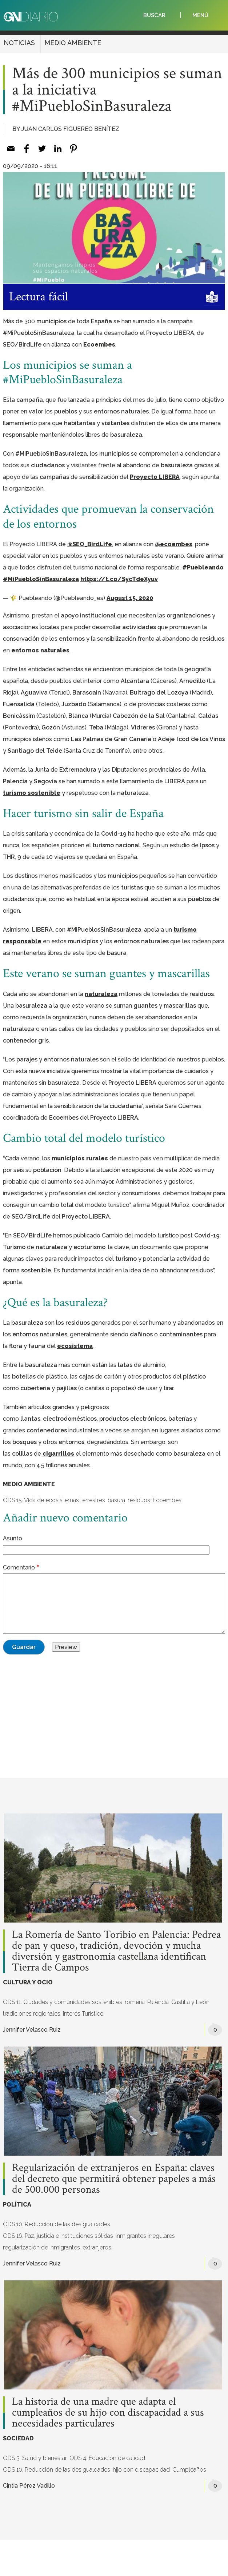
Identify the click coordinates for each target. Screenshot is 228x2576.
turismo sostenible (31, 792)
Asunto (12, 1538)
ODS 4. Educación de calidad (107, 2458)
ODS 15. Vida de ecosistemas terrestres (54, 1500)
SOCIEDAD (18, 2438)
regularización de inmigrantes (41, 2247)
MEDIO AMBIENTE (72, 43)
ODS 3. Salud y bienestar (35, 2458)
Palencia (158, 2002)
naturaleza (101, 994)
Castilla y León (190, 2002)
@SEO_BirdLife (89, 544)
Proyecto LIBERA (155, 476)
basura (116, 1500)
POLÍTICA (17, 2204)
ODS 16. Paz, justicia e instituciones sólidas (58, 2235)
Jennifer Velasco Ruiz (32, 2029)
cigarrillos (58, 1453)
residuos (139, 1500)
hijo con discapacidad (141, 2469)
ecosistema (75, 1346)
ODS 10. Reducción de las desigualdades (56, 2224)
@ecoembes (173, 544)
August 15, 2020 (130, 598)
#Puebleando (203, 567)
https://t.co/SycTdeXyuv (119, 579)
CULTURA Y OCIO (28, 1982)
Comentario (19, 1567)
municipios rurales (80, 1158)
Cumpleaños (189, 2469)
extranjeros (97, 2247)
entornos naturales (40, 650)
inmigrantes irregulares (145, 2235)
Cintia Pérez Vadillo (29, 2485)
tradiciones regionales (31, 2013)
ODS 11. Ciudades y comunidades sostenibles (62, 2002)
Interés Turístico (83, 2013)
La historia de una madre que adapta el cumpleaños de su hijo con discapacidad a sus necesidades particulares (108, 2412)
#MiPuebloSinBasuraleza (41, 579)
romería (135, 2002)
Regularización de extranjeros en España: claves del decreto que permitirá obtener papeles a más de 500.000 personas (114, 2179)
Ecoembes (99, 344)
